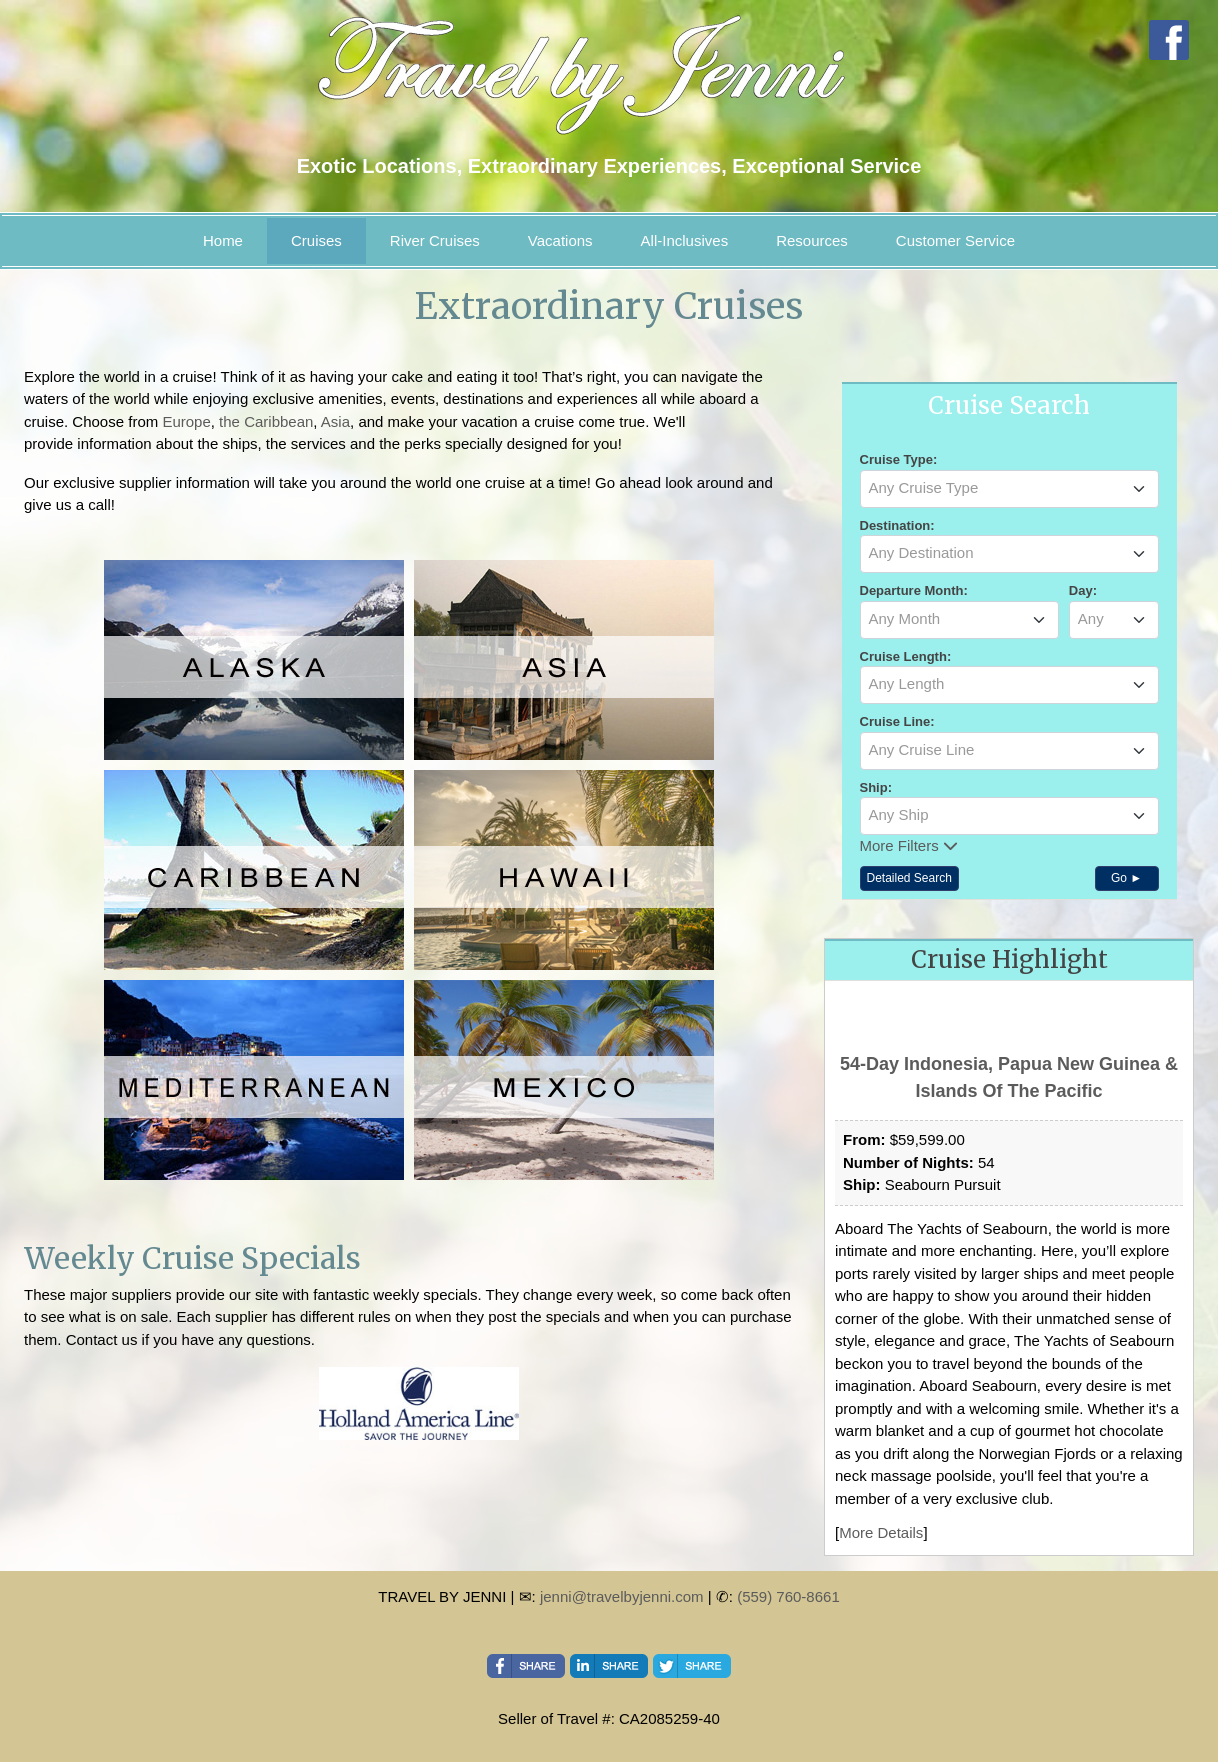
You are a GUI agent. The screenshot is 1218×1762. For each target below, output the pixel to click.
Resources (812, 240)
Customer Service (955, 240)
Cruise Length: (906, 656)
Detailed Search (909, 878)
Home (223, 240)
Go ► (1126, 878)
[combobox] (1009, 489)
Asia (335, 421)
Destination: (897, 525)
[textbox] (1009, 488)
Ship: (876, 787)
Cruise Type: (899, 459)
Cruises (316, 240)
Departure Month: (914, 590)
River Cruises (435, 240)
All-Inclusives (685, 240)
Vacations (560, 240)
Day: (1083, 590)
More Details (881, 1532)
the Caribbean (266, 421)
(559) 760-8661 (788, 1596)
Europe (186, 421)
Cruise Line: (897, 721)
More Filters (909, 845)
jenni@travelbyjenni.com (622, 1596)
